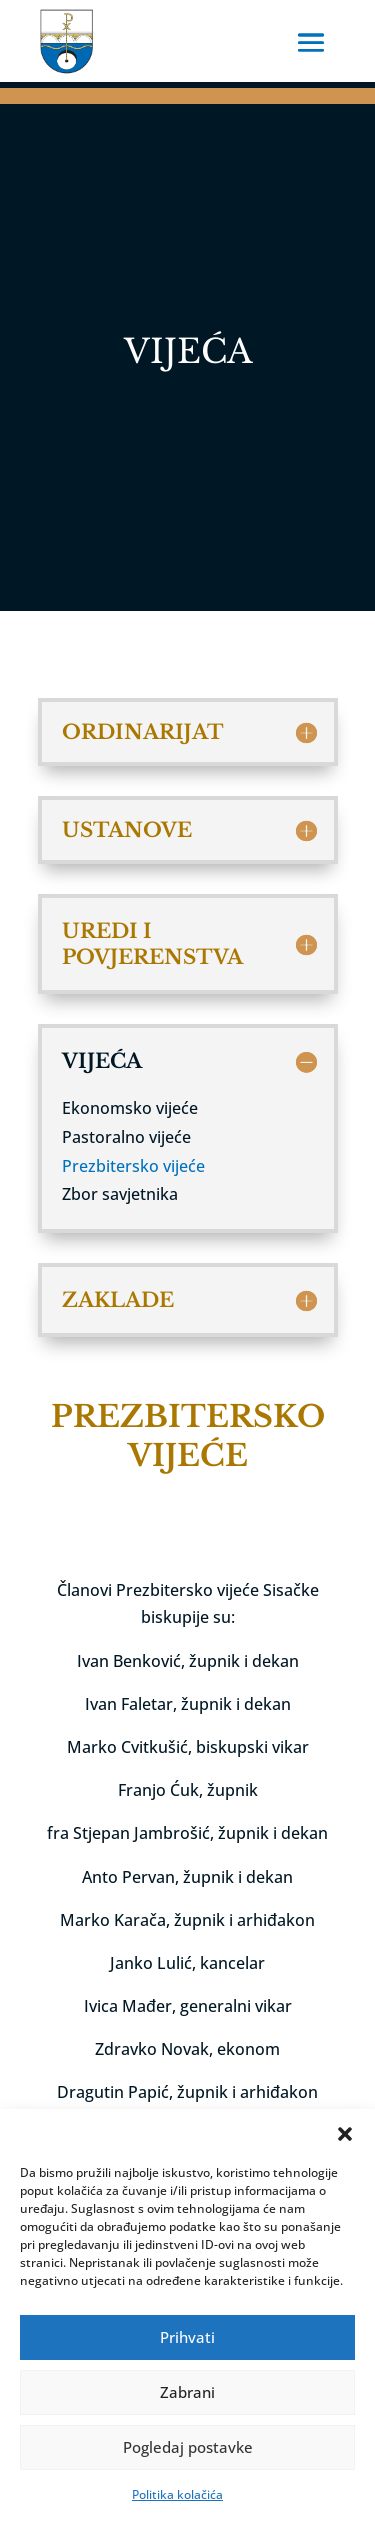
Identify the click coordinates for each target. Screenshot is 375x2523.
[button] (345, 2134)
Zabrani (187, 2392)
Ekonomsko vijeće (130, 1108)
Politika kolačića (177, 2494)
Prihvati (187, 2337)
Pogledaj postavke (188, 2447)
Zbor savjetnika (120, 1194)
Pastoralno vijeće (126, 1137)
